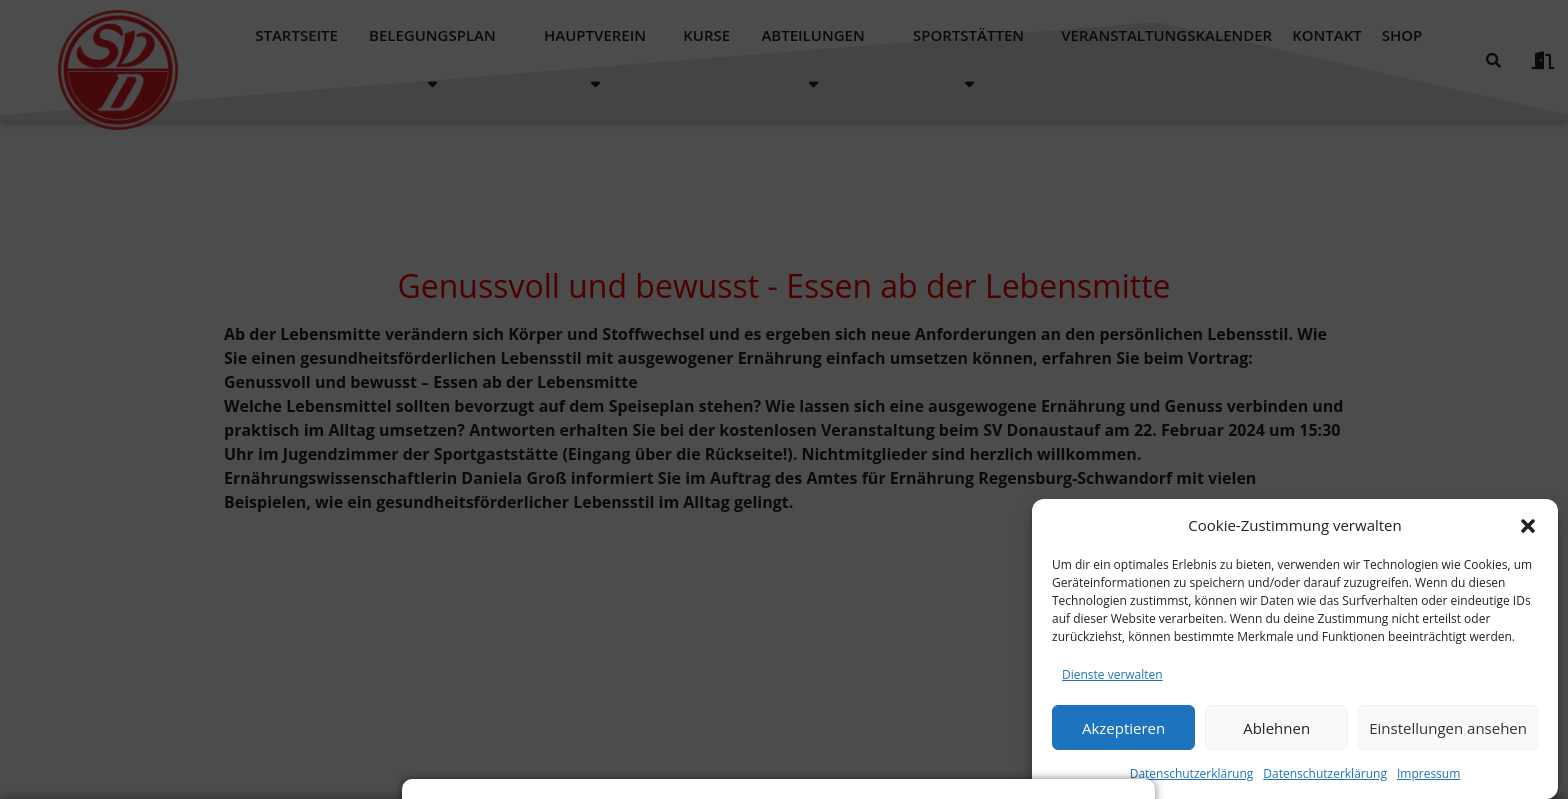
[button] (1528, 541)
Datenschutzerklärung (1192, 789)
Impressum (1428, 789)
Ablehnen (1276, 743)
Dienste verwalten (1112, 690)
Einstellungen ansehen (1448, 743)
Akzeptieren (1123, 743)
